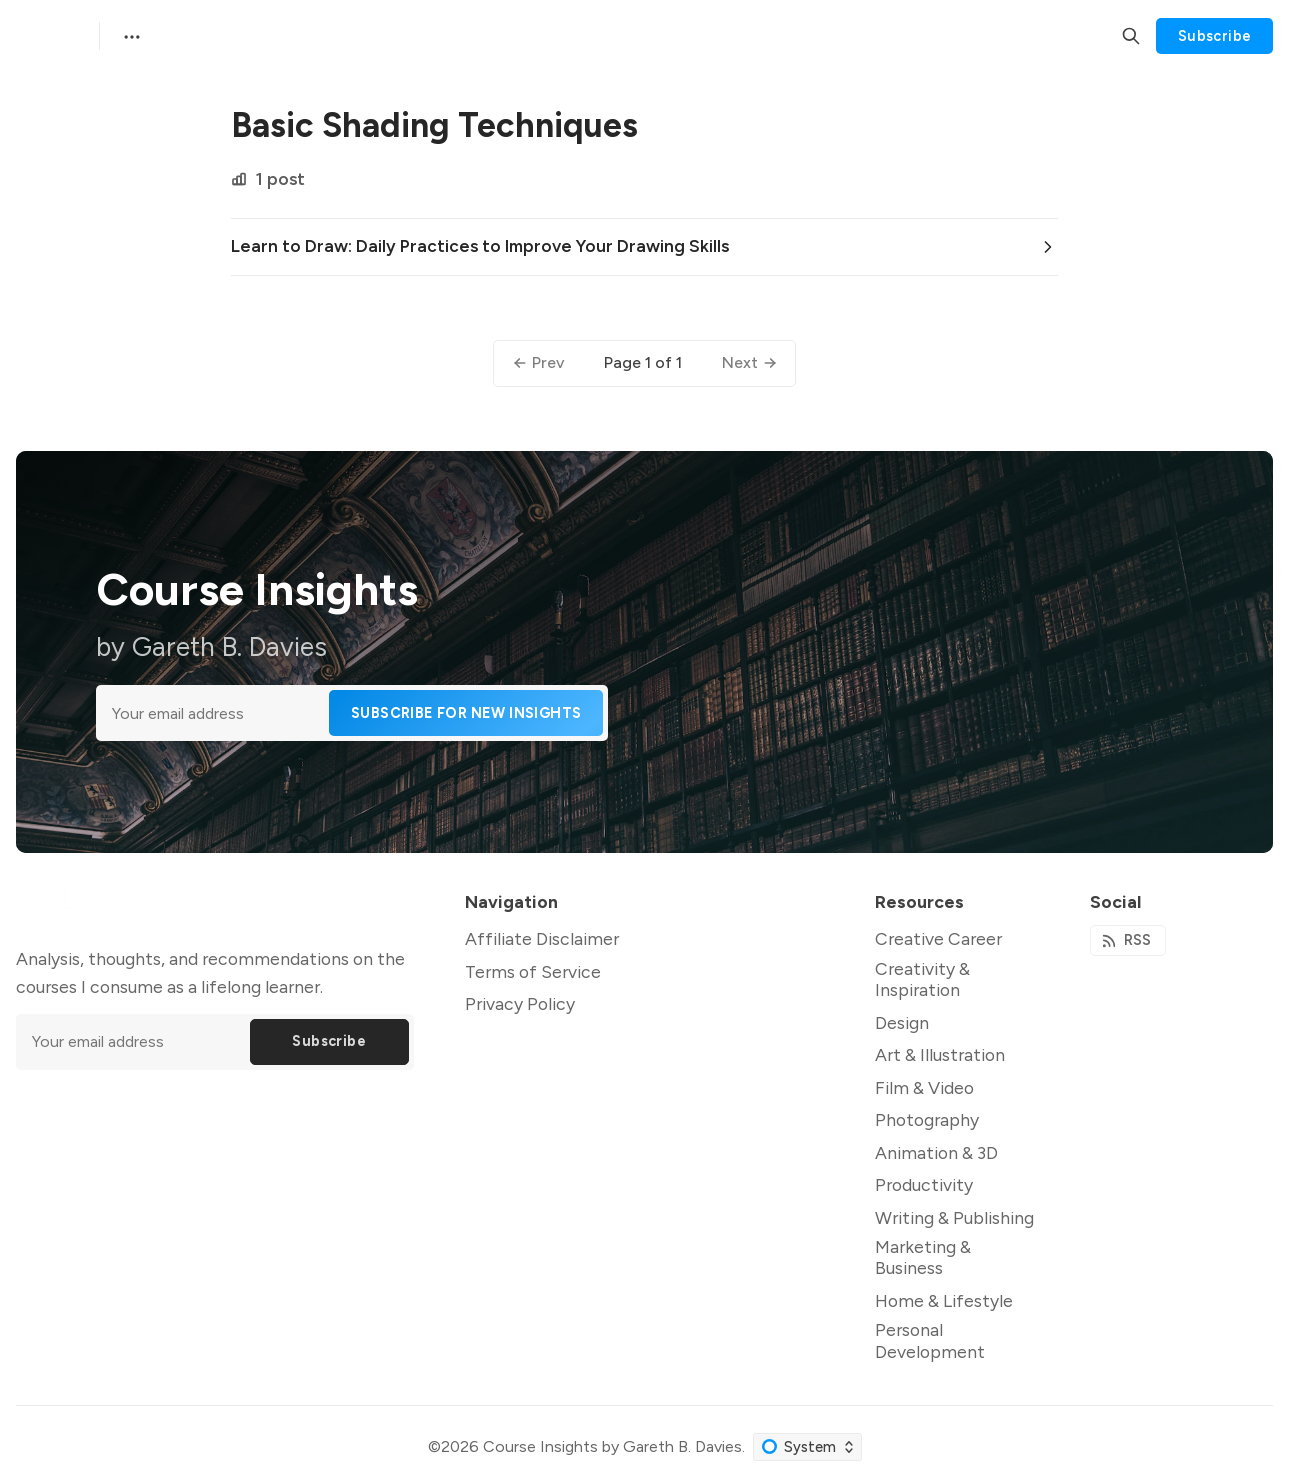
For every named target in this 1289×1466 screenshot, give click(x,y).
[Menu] (130, 36)
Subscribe (1215, 36)
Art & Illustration (940, 1054)
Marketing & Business (923, 1257)
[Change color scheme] (807, 1447)
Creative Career (938, 938)
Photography (927, 1119)
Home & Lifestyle (944, 1300)
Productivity (924, 1184)
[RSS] (1128, 940)
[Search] (1131, 36)
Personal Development (930, 1340)
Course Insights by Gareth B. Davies (612, 1446)
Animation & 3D (936, 1152)
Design (902, 1022)
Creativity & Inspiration (922, 979)
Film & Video (924, 1087)
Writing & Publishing (954, 1217)
